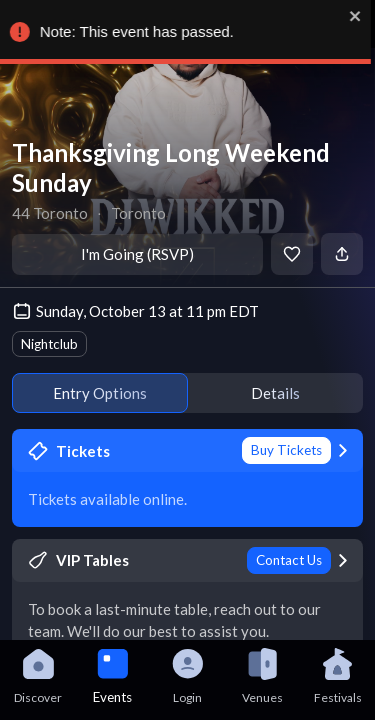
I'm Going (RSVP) (137, 254)
